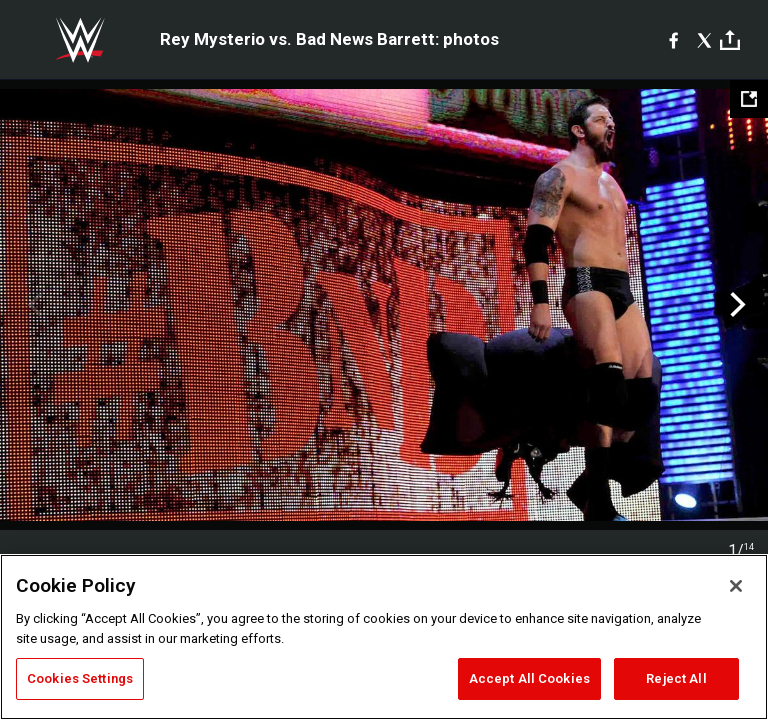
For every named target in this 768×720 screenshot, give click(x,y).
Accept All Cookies (529, 678)
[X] (704, 40)
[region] (384, 637)
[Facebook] (673, 40)
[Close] (736, 586)
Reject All (676, 678)
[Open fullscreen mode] (749, 99)
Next (735, 305)
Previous (32, 305)
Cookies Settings (80, 678)
